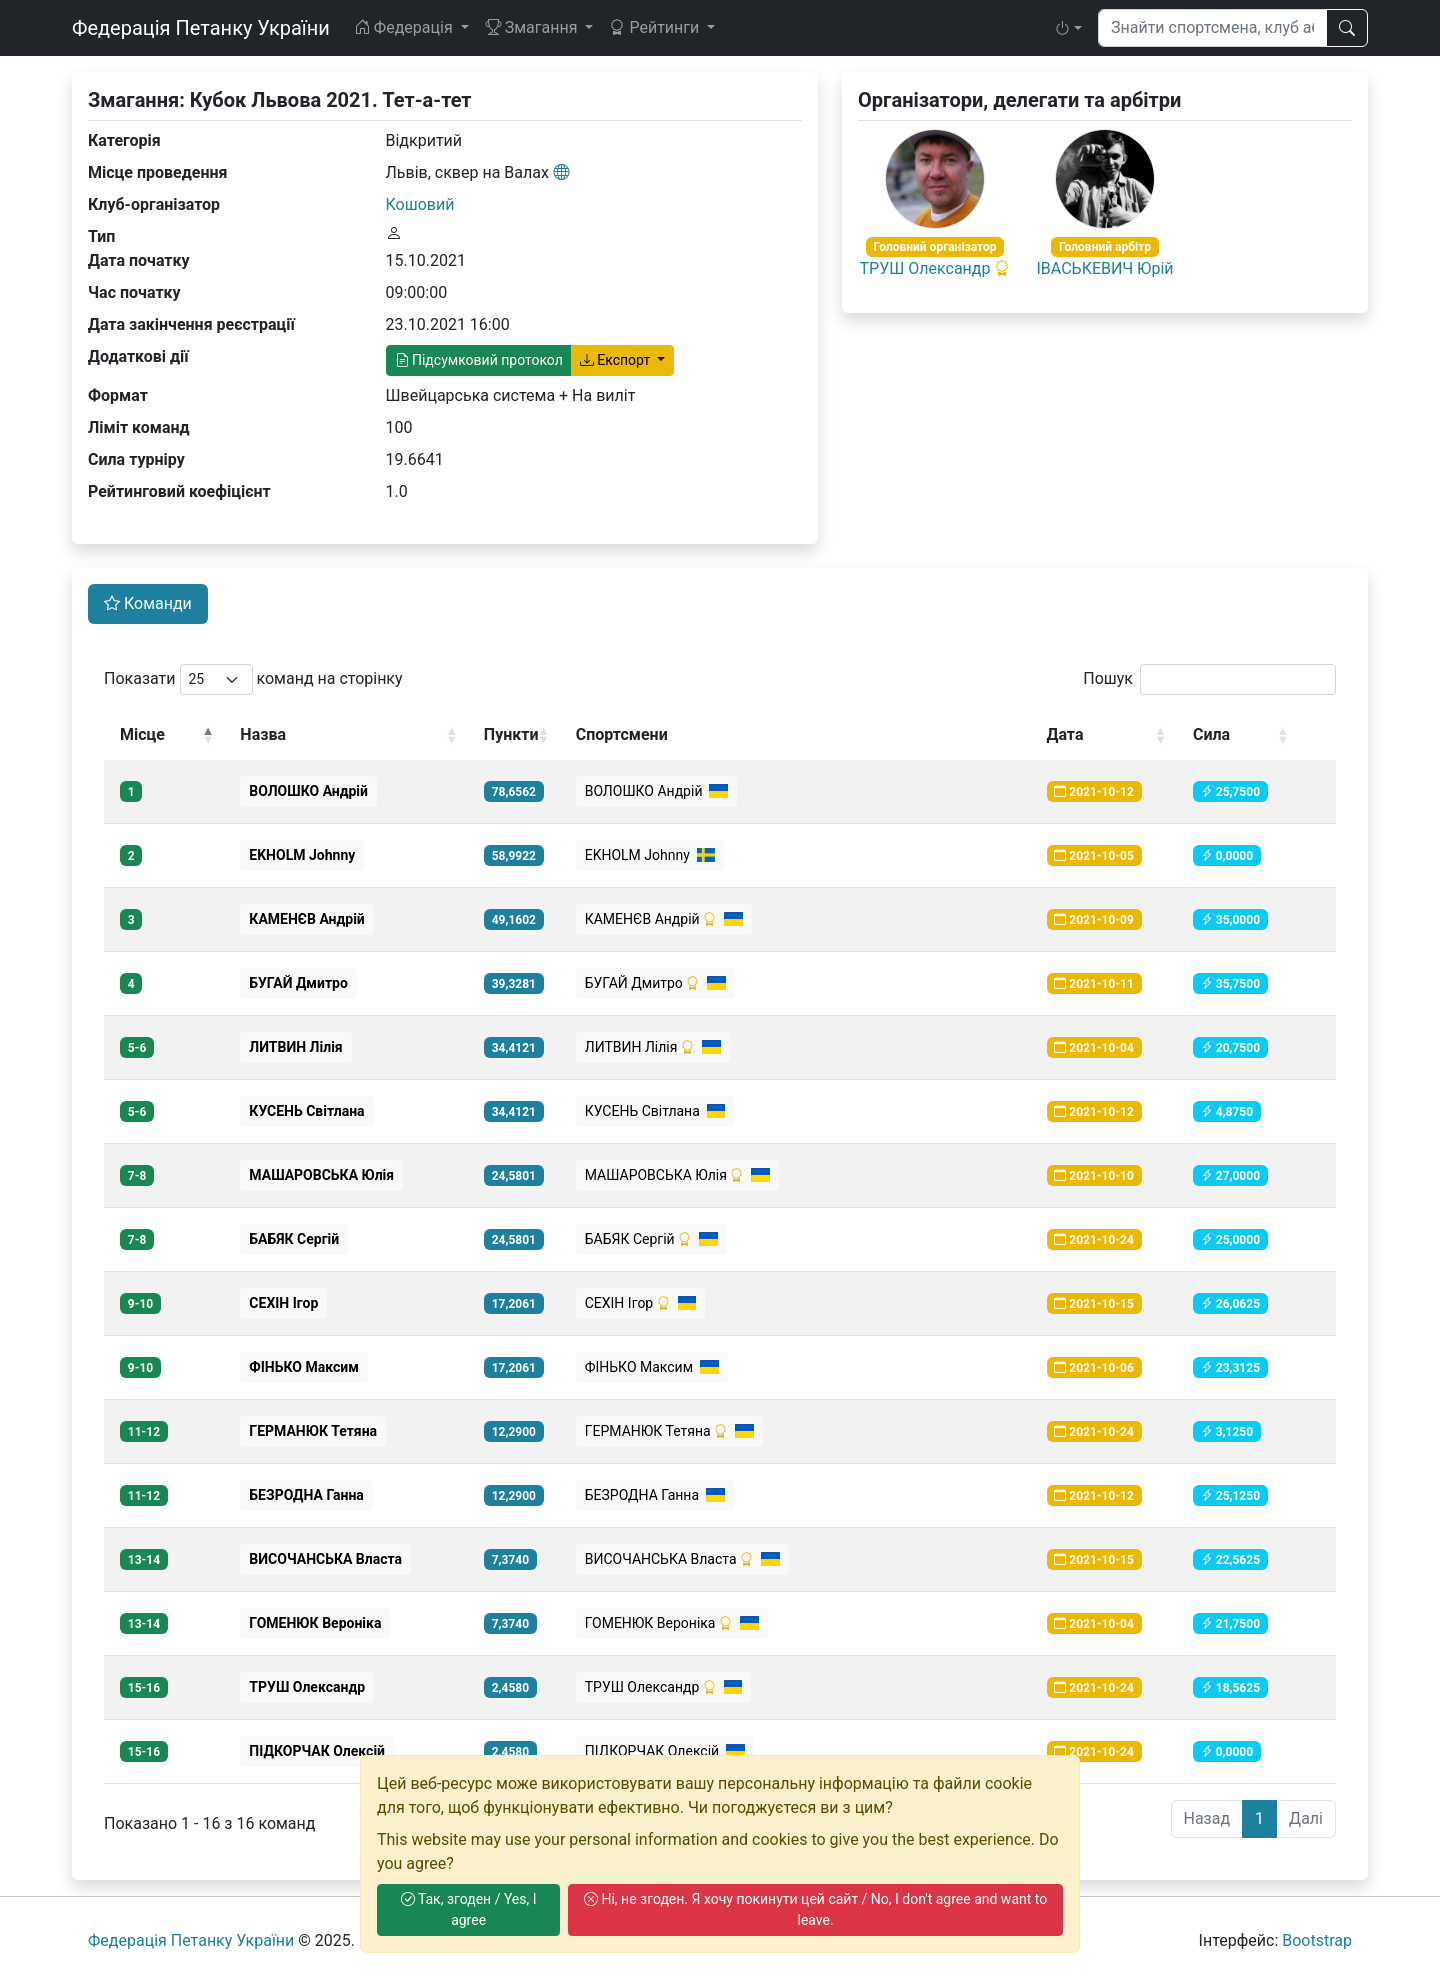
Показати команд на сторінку (253, 679)
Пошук (1209, 679)
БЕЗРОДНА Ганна (655, 1495)
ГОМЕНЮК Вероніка (672, 1623)
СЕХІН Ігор (641, 1303)
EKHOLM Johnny (650, 855)
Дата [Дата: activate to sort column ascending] (1065, 734)
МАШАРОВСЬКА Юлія (677, 1175)
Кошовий (420, 204)
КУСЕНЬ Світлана (655, 1111)
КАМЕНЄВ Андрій (664, 919)
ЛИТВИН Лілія (653, 1047)
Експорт (617, 360)
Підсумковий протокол (479, 360)
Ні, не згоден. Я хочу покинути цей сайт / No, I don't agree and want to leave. (815, 1909)
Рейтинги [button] (656, 27)
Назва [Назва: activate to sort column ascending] (263, 734)
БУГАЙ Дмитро (655, 983)
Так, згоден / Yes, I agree (469, 1909)
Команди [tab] (148, 603)
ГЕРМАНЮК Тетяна (669, 1431)
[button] (1068, 28)
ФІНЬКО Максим (652, 1367)
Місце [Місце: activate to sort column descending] (142, 734)
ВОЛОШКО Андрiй (656, 791)
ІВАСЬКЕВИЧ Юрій (1105, 268)
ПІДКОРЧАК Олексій (665, 1751)
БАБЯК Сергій (651, 1239)
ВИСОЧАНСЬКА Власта (682, 1559)
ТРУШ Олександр (925, 268)
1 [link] (1259, 1818)
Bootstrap (1317, 1940)
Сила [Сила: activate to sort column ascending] (1211, 734)
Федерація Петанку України (201, 28)
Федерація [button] (405, 27)
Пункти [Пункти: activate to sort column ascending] (511, 734)
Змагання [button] (533, 27)
